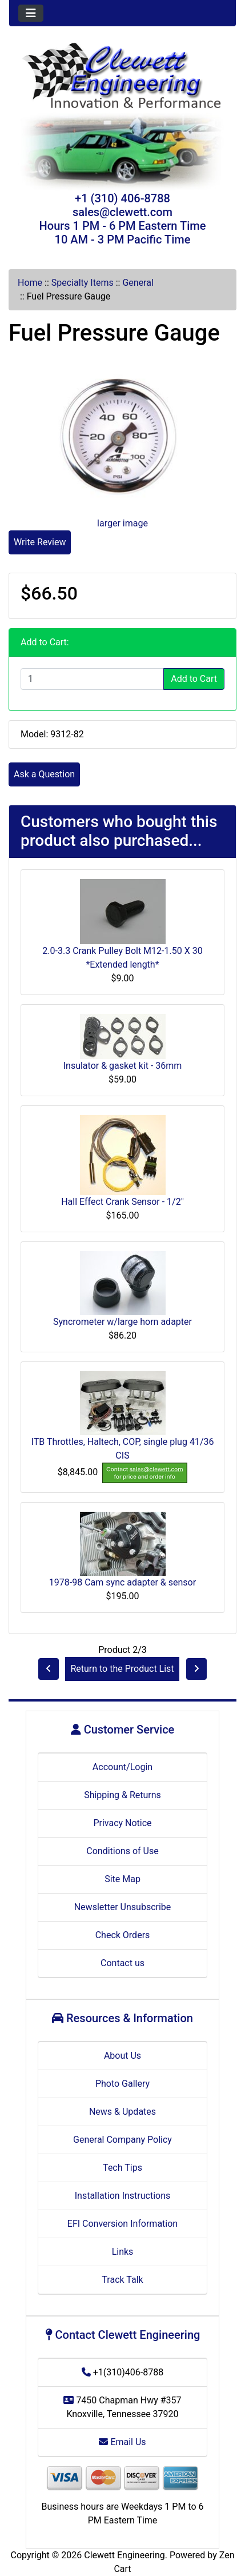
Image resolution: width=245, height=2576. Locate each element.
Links (123, 2251)
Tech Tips (122, 2167)
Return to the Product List (122, 1668)
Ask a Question (44, 774)
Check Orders (122, 1935)
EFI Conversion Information (122, 2223)
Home (30, 282)
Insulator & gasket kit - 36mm (122, 1065)
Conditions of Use (122, 1851)
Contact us (122, 1963)
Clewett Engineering (124, 2555)
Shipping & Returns (122, 1795)
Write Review (40, 542)
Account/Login (122, 1767)
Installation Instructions (123, 2195)
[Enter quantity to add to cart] (92, 679)
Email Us (122, 2442)
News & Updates (122, 2111)
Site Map (122, 1879)
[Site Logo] (122, 77)
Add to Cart (194, 678)
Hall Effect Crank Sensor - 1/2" (122, 1201)
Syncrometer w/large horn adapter (122, 1321)
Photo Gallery (122, 2083)
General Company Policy (122, 2139)
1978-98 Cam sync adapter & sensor (122, 1582)
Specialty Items (82, 282)
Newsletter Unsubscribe (122, 1907)
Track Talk (122, 2279)
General (137, 282)
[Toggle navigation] (30, 13)
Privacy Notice (122, 1823)
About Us (122, 2055)
